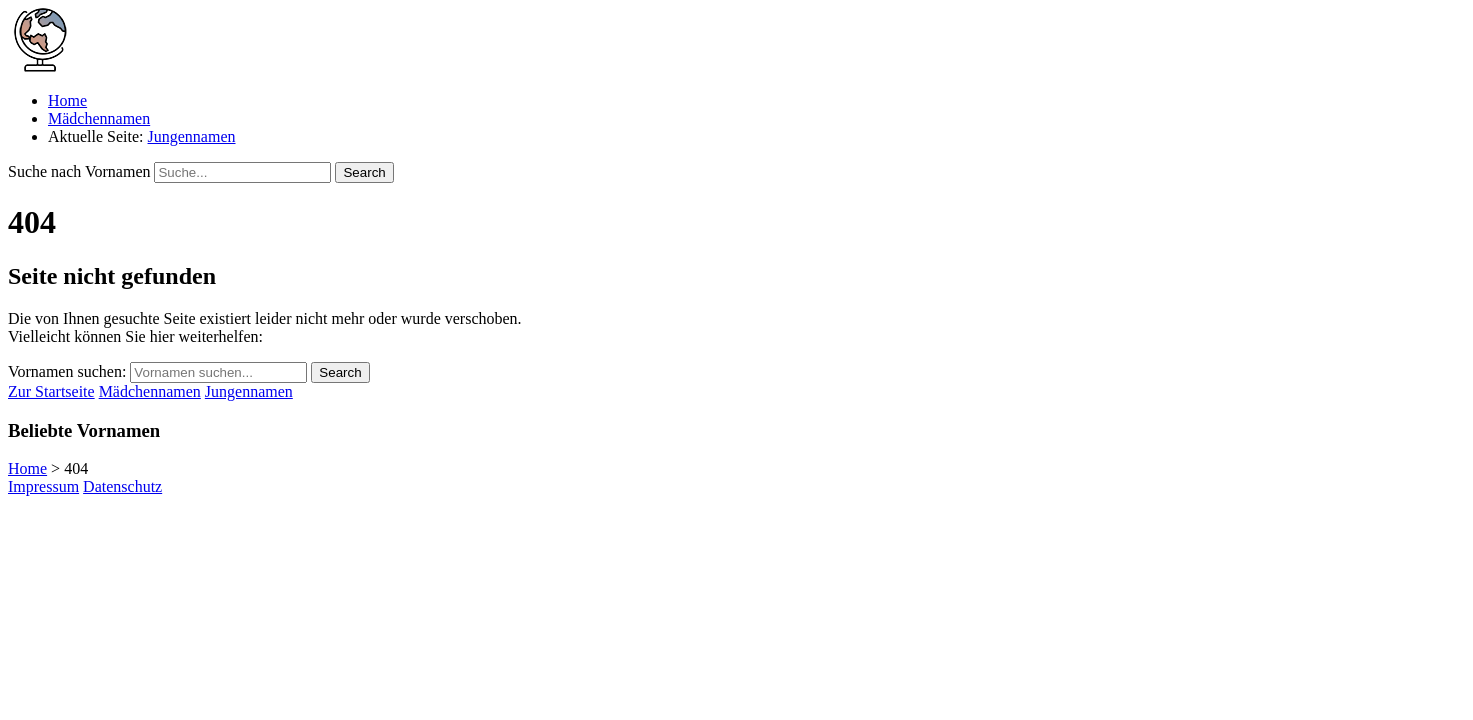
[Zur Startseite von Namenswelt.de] (40, 66)
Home (67, 100)
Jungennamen (192, 136)
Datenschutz (122, 486)
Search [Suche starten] (364, 172)
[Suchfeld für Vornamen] (242, 172)
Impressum (43, 486)
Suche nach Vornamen (79, 171)
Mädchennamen (99, 118)
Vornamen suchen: (67, 371)
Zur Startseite (51, 391)
